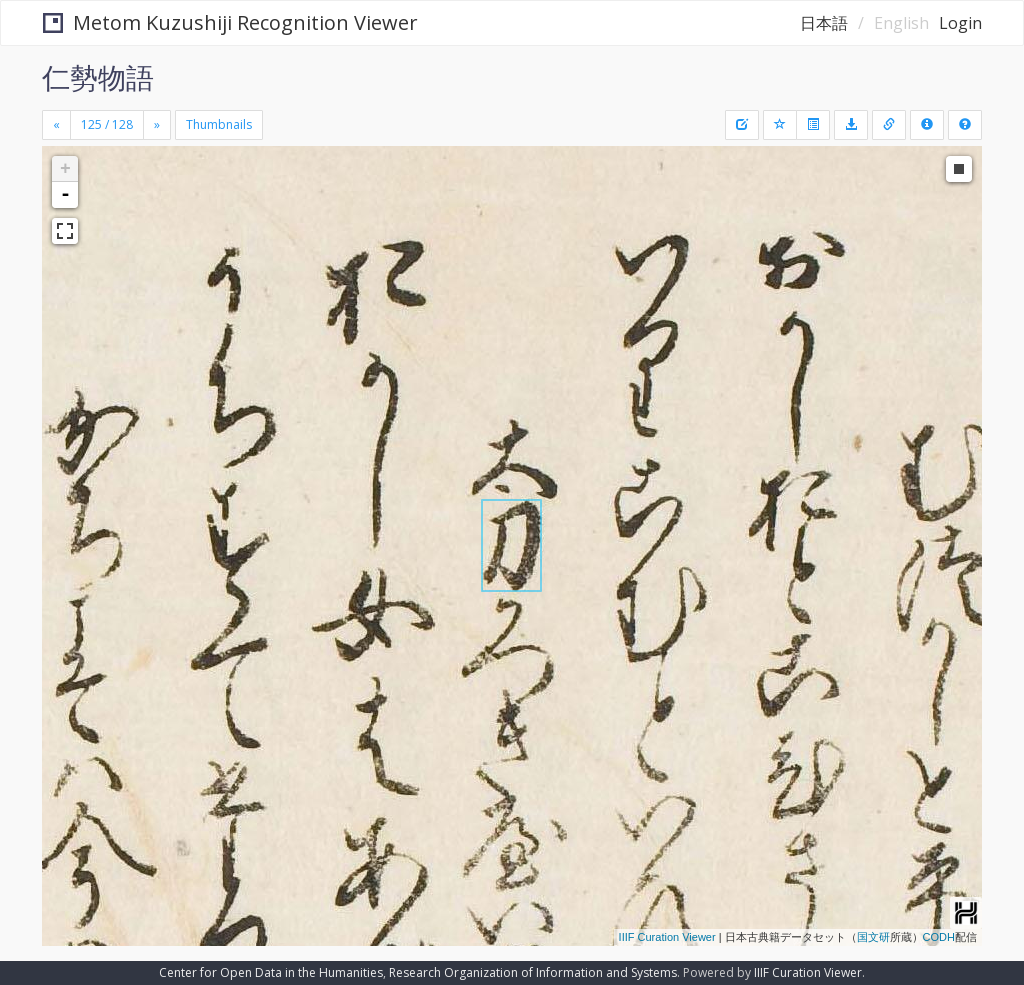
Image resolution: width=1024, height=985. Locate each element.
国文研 (873, 937)
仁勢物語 (98, 77)
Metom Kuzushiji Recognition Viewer (230, 22)
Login (960, 23)
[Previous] (56, 125)
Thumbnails (219, 124)
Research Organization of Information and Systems (533, 972)
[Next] (157, 125)
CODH (939, 937)
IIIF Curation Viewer (667, 937)
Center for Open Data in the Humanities (271, 972)
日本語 (824, 23)
